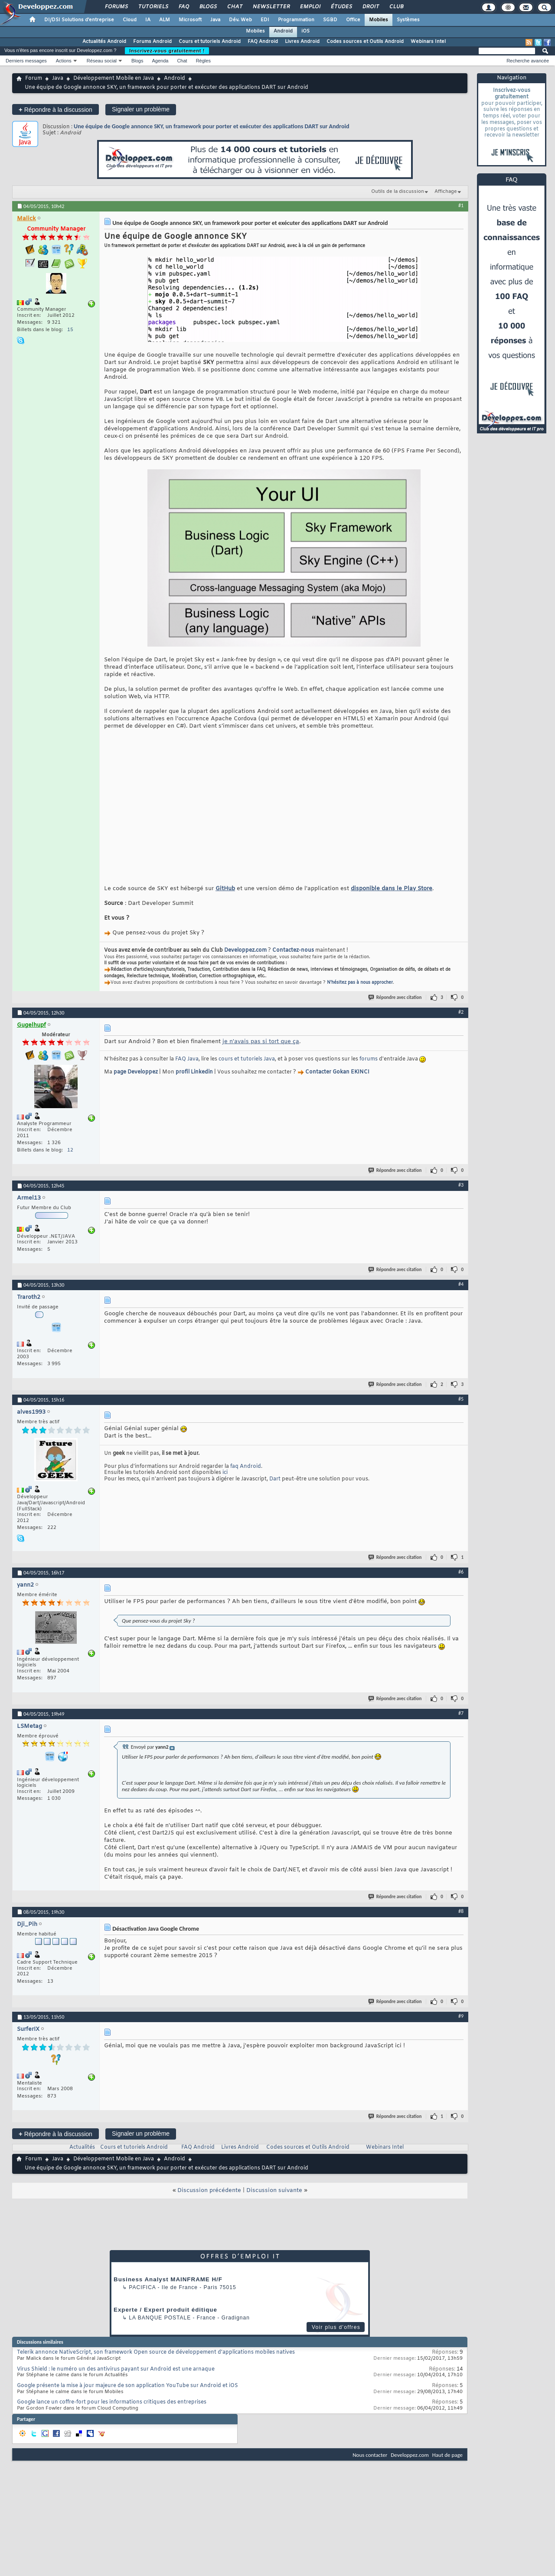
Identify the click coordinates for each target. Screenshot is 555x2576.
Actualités (82, 2160)
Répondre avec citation (395, 1010)
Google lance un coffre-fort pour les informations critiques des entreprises (111, 2415)
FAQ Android (263, 42)
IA (147, 20)
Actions (64, 60)
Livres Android (302, 42)
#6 (461, 1585)
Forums (116, 6)
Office (353, 20)
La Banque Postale (160, 2331)
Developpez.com (245, 963)
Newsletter (270, 6)
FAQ (183, 6)
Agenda (160, 60)
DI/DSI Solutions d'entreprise (79, 20)
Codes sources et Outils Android (365, 42)
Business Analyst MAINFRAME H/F (168, 2292)
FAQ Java (187, 1072)
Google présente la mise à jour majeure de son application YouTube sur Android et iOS (127, 2398)
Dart (275, 1492)
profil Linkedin (194, 1085)
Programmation (296, 20)
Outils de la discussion (397, 192)
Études (341, 6)
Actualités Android (104, 42)
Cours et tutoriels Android (210, 42)
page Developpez (136, 1085)
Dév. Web (240, 20)
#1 (461, 205)
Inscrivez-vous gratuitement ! (167, 50)
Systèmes (408, 20)
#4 (461, 1297)
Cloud (130, 20)
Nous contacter (370, 2468)
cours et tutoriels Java (247, 1072)
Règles (203, 60)
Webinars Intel (428, 42)
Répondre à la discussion (55, 109)
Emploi (310, 6)
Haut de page (447, 2468)
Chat (234, 6)
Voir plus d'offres (336, 2340)
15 (70, 330)
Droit (370, 6)
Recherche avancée (527, 60)
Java (215, 20)
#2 (461, 1025)
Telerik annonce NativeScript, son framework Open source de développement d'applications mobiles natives (156, 2365)
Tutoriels (153, 6)
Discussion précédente (209, 2203)
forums (368, 1072)
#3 (461, 1198)
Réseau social (102, 60)
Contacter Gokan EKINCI (337, 1085)
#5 (461, 1412)
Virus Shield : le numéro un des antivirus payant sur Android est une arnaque (116, 2382)
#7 (461, 1726)
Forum (33, 78)
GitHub (225, 901)
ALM (164, 20)
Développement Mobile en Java (113, 78)
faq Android (245, 1479)
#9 (461, 2029)
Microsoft (190, 20)
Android (283, 31)
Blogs (207, 6)
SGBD (330, 20)
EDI (265, 20)
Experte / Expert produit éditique (165, 2322)
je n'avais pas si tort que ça (260, 1054)
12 (70, 1163)
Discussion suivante (274, 2203)
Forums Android (152, 42)
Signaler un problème (141, 109)
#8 (461, 1924)
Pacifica (142, 2300)
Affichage (445, 192)
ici (225, 1485)
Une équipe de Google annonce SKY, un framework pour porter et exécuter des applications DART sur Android (211, 126)
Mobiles (378, 20)
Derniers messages (26, 60)
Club (396, 6)
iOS (305, 31)
